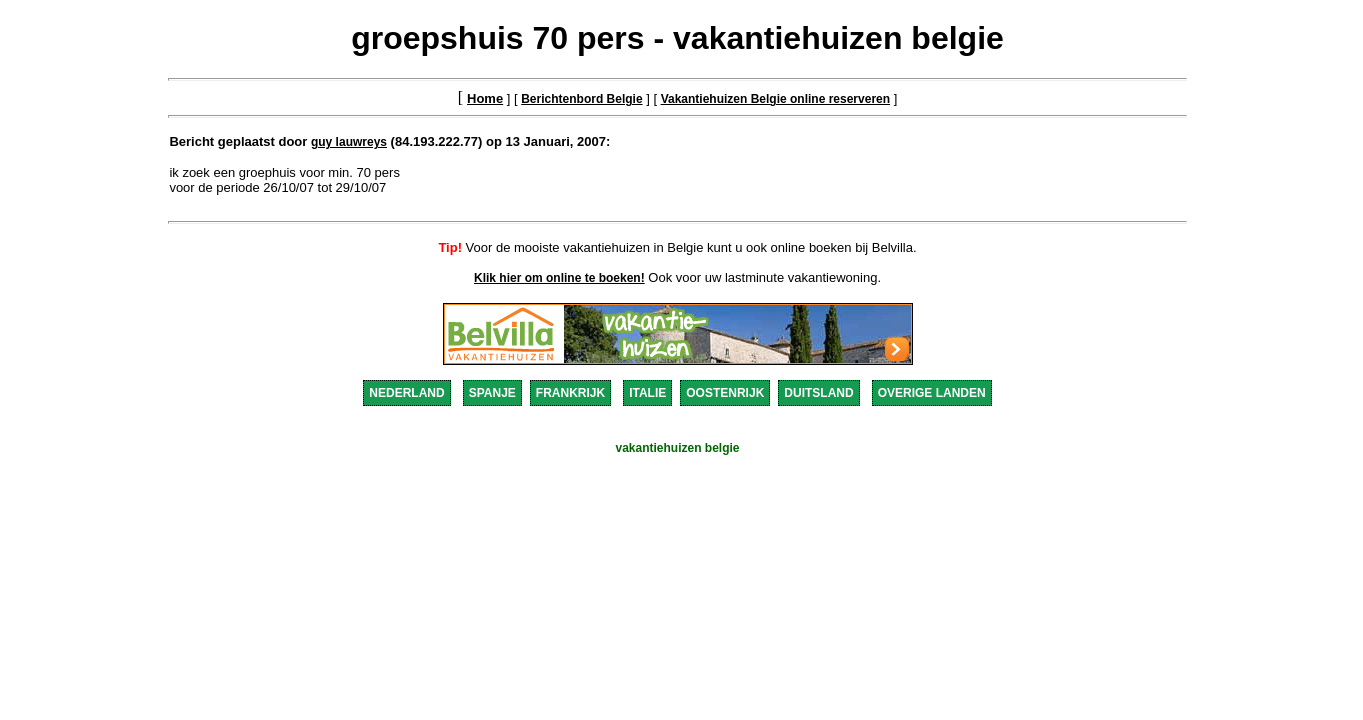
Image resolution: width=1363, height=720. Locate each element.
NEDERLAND (406, 393)
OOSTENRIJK (725, 393)
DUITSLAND (818, 393)
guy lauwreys (349, 142)
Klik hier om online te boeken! (559, 278)
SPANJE (492, 393)
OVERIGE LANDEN (932, 393)
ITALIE (647, 393)
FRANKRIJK (570, 393)
